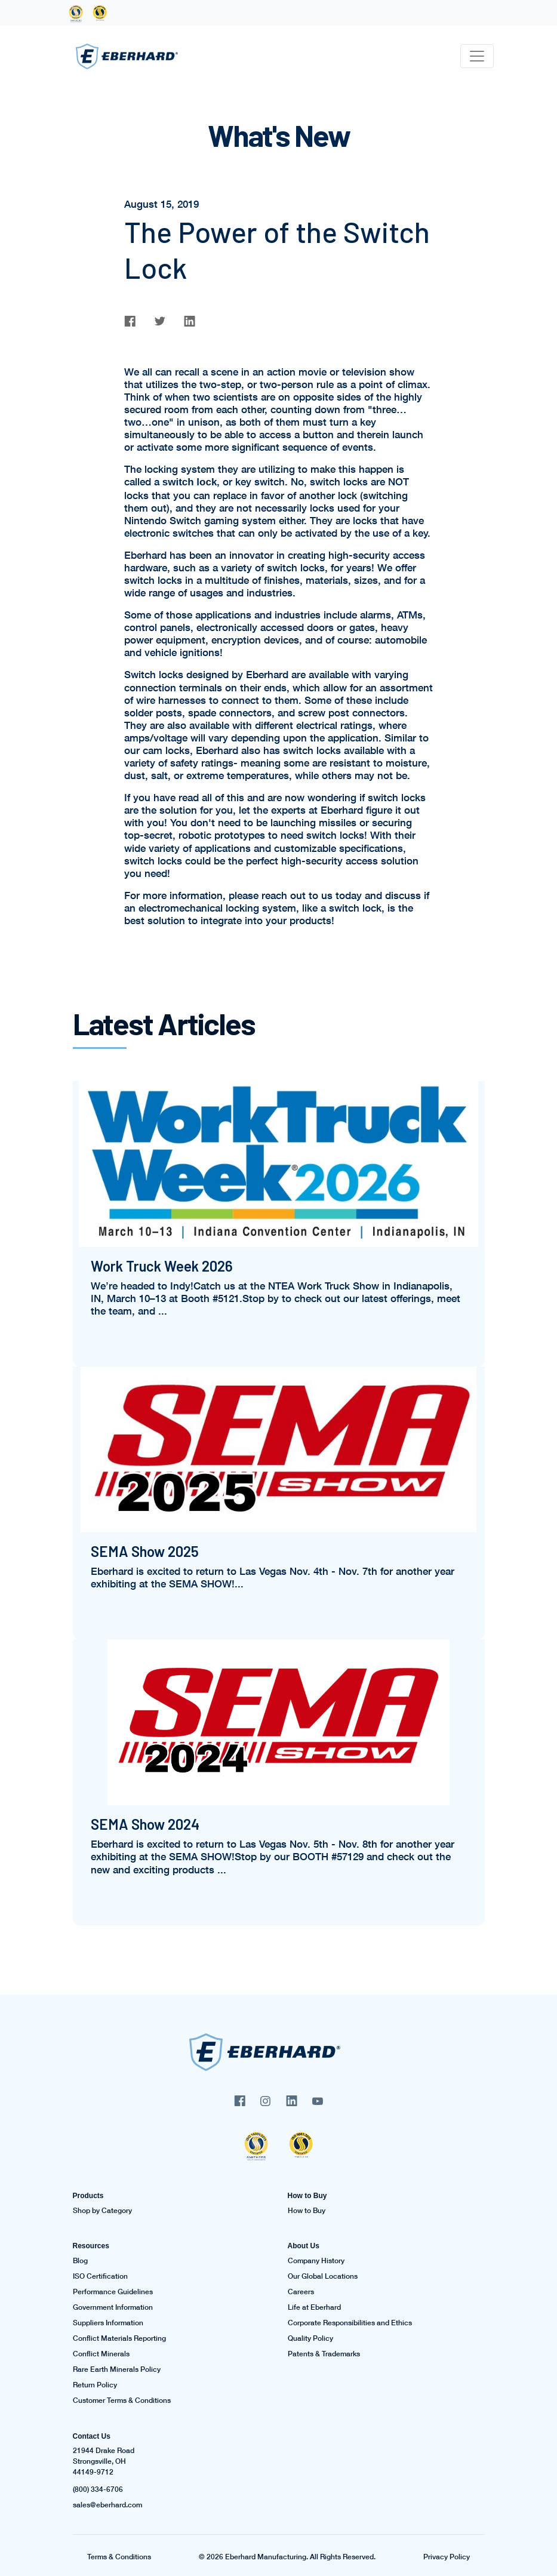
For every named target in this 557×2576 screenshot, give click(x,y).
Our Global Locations (323, 2276)
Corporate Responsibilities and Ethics (350, 2322)
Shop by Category (102, 2210)
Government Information (113, 2307)
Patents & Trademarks (324, 2354)
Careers (301, 2291)
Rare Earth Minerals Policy (117, 2369)
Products (88, 2196)
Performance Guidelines (113, 2291)
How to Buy (307, 2196)
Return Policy (95, 2385)
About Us (303, 2246)
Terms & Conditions (119, 2556)
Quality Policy (310, 2338)
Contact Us (91, 2436)
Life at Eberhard (314, 2307)
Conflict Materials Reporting (119, 2338)
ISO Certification (100, 2276)
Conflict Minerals (101, 2354)
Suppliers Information (108, 2322)
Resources (91, 2246)
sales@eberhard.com (107, 2505)
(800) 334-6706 (98, 2489)
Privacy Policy (446, 2556)
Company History (316, 2260)
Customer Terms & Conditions (122, 2400)
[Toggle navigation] (477, 56)
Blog (80, 2260)
